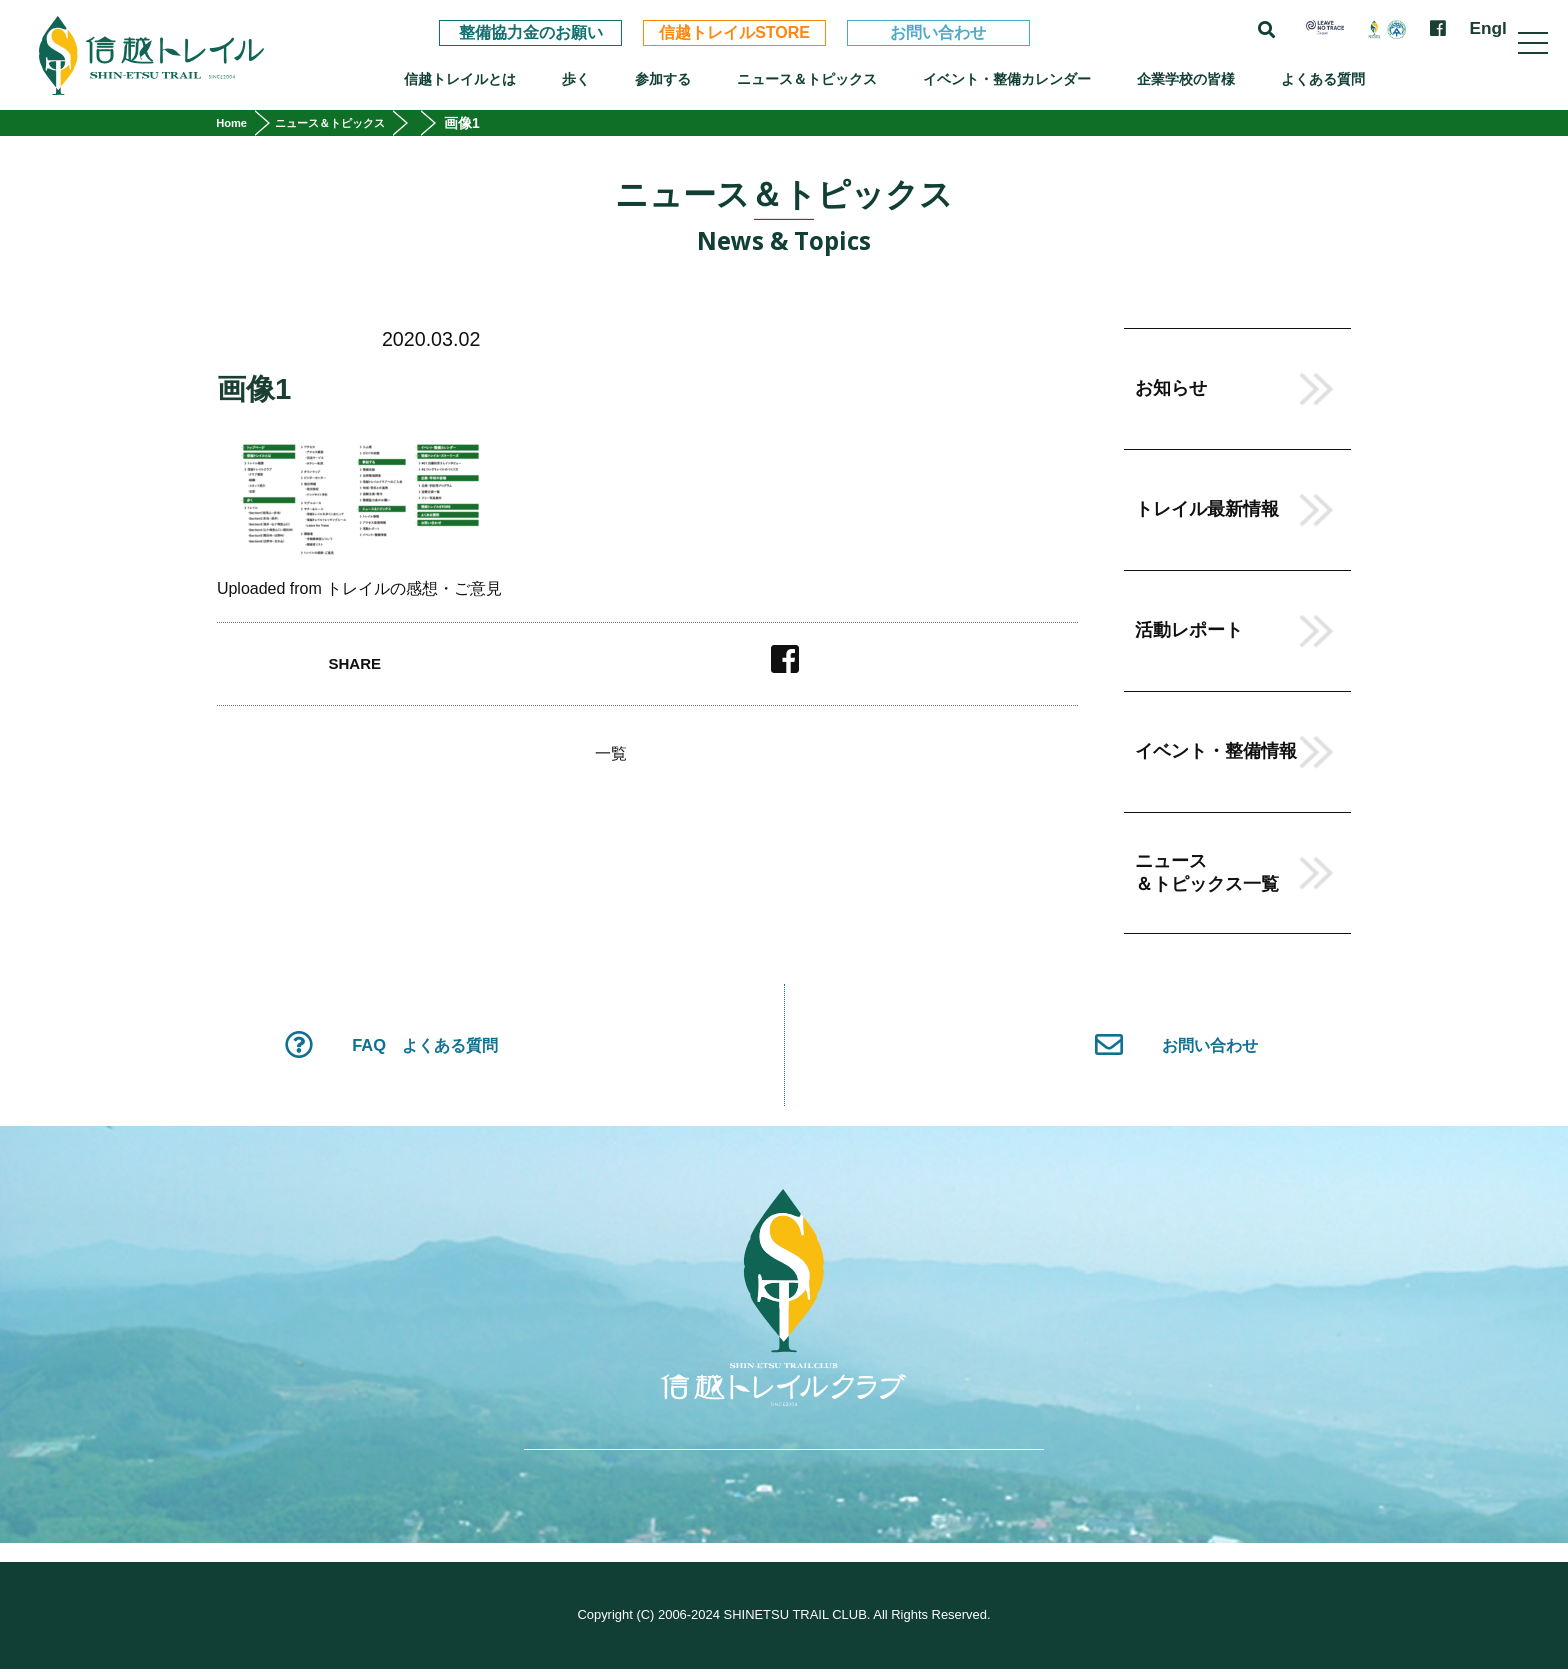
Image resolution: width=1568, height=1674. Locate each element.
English (1501, 28)
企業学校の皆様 (1186, 79)
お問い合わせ (938, 32)
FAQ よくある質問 (391, 1047)
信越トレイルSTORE (734, 32)
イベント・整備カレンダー (1007, 79)
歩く (576, 79)
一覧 (611, 754)
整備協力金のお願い (531, 32)
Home (236, 123)
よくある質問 (1323, 79)
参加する (663, 79)
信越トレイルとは (460, 79)
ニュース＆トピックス (807, 79)
